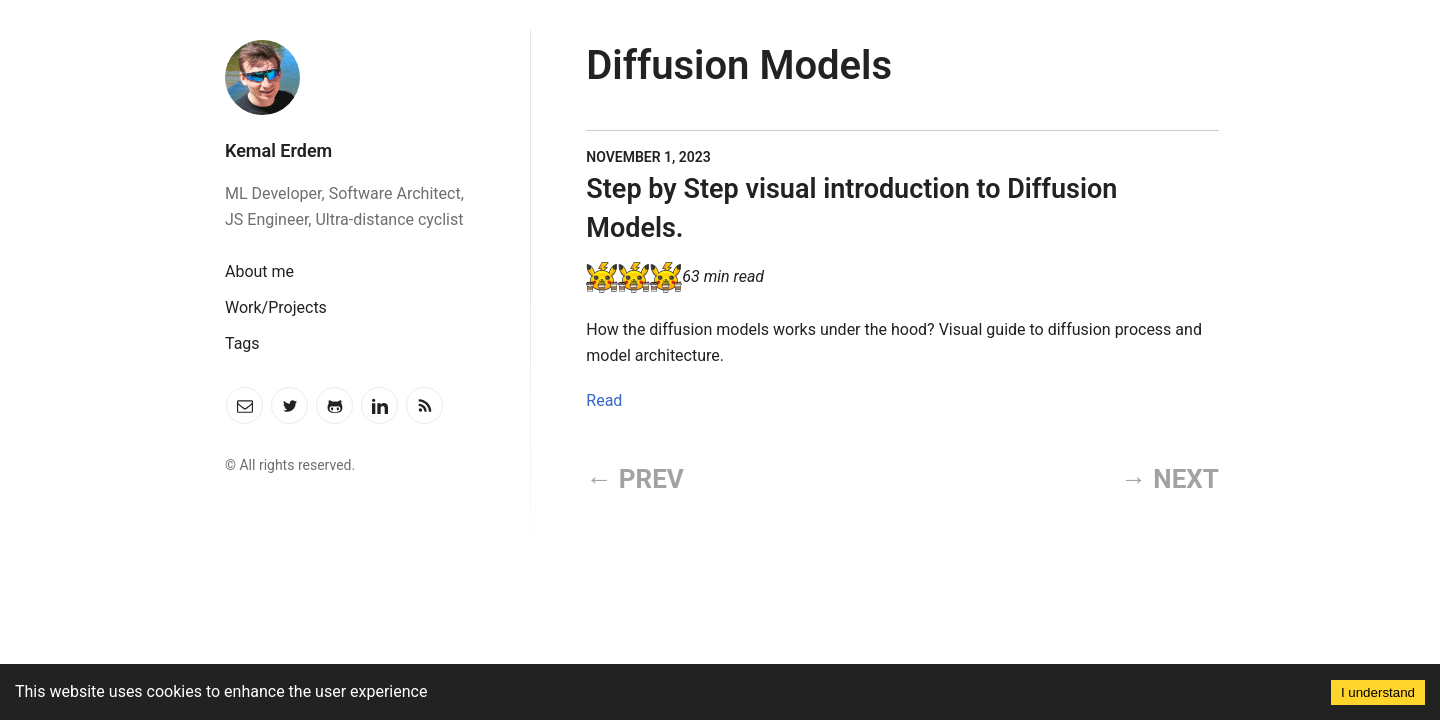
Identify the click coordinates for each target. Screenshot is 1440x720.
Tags (242, 343)
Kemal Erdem (278, 150)
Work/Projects (276, 307)
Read (604, 400)
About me (259, 271)
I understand (1378, 692)
